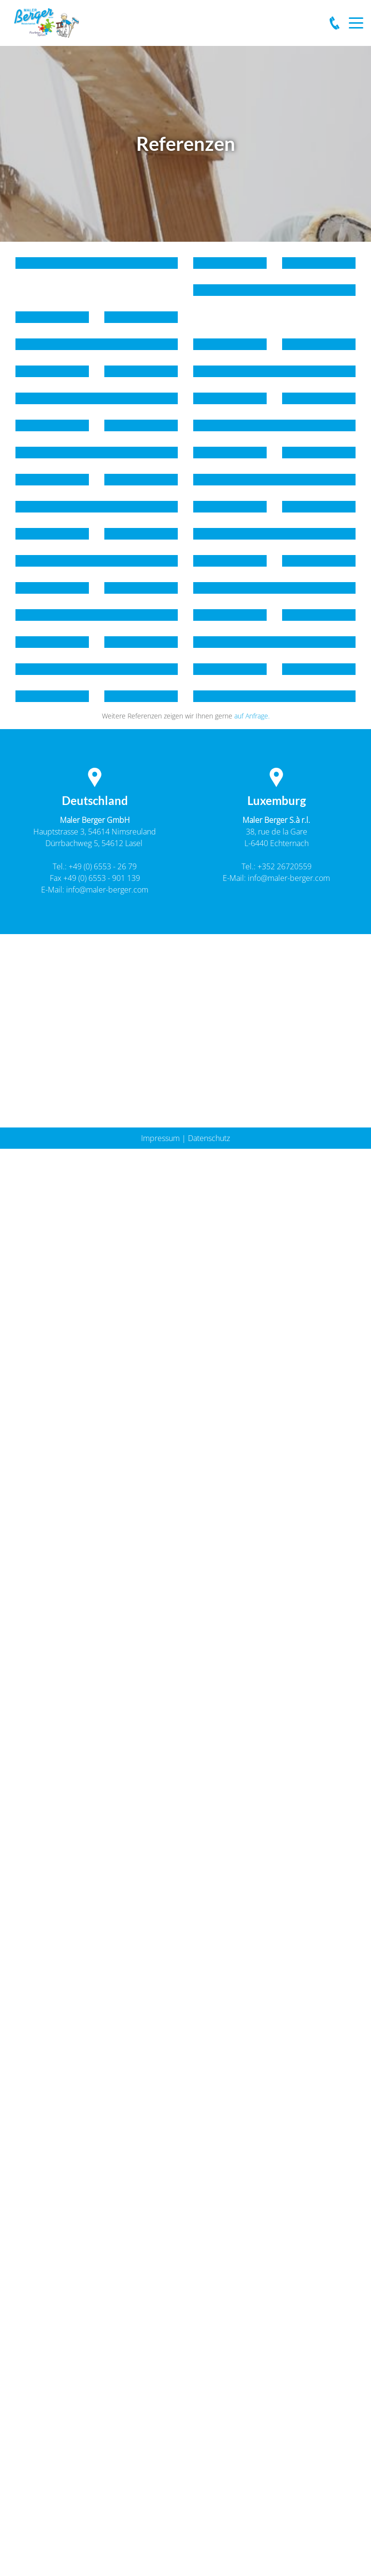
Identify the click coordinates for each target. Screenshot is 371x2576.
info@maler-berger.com (107, 889)
